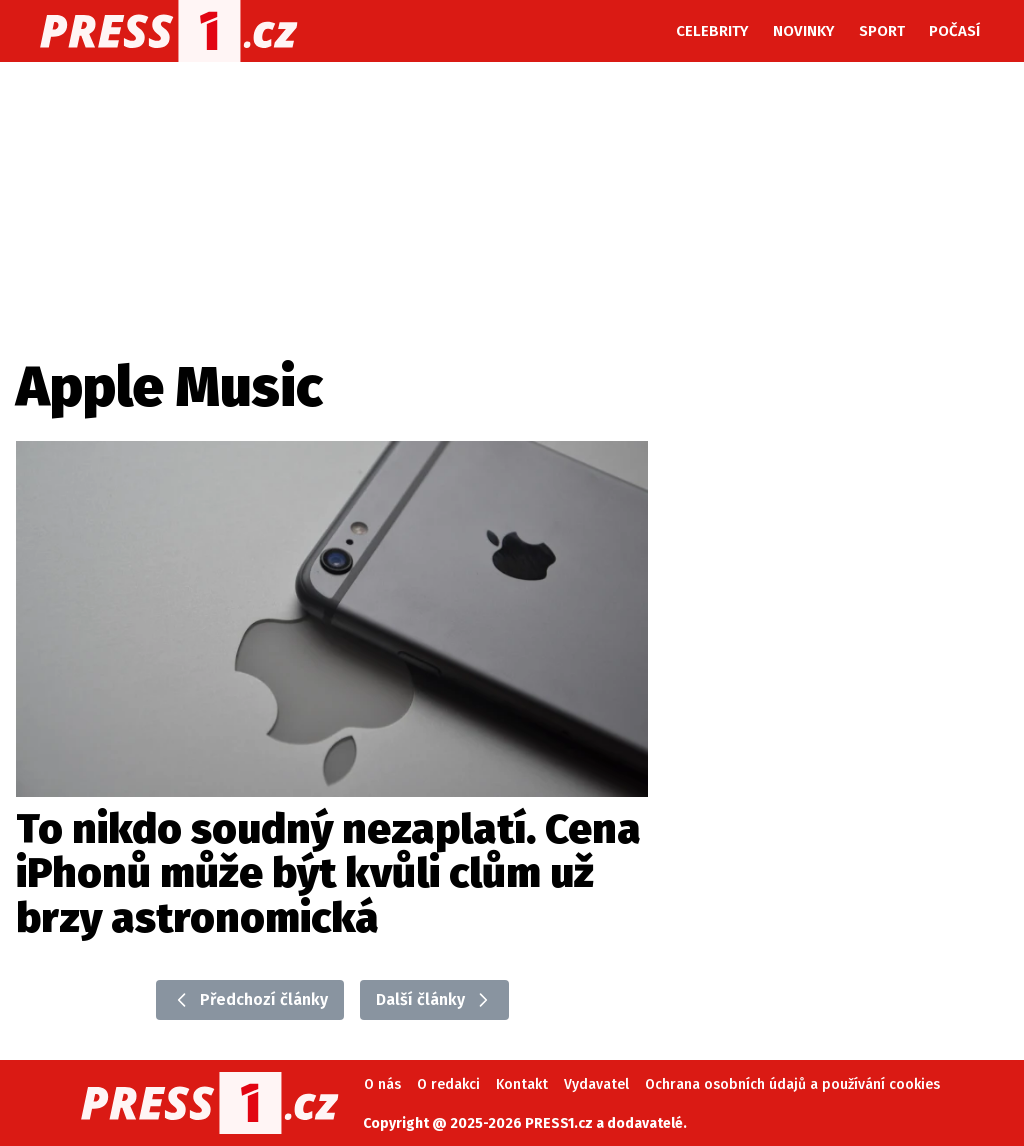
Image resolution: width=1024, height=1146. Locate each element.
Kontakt (522, 1084)
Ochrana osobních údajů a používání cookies (792, 1084)
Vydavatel (596, 1084)
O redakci (448, 1084)
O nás (382, 1084)
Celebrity (712, 31)
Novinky (804, 31)
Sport (882, 31)
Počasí (954, 31)
